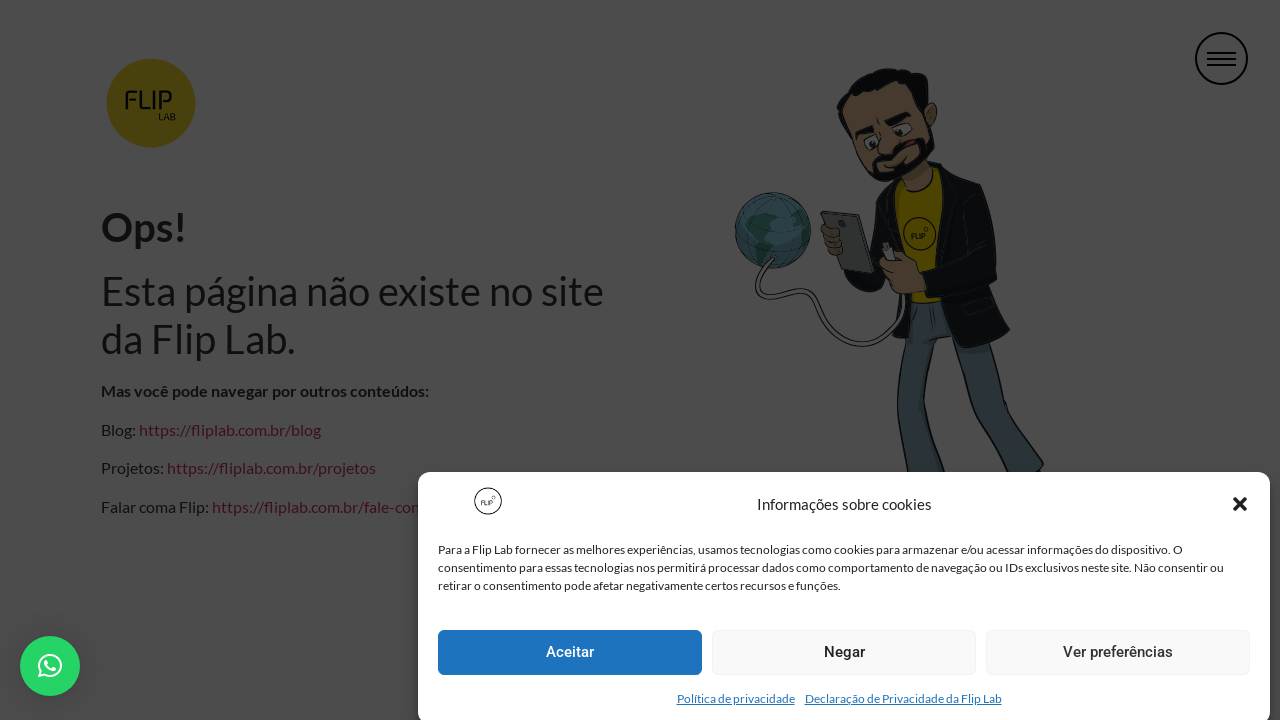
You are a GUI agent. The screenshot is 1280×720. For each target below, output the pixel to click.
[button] (1240, 509)
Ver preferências (1118, 657)
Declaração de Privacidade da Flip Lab (903, 703)
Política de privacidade (736, 703)
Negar (844, 657)
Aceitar (570, 657)
